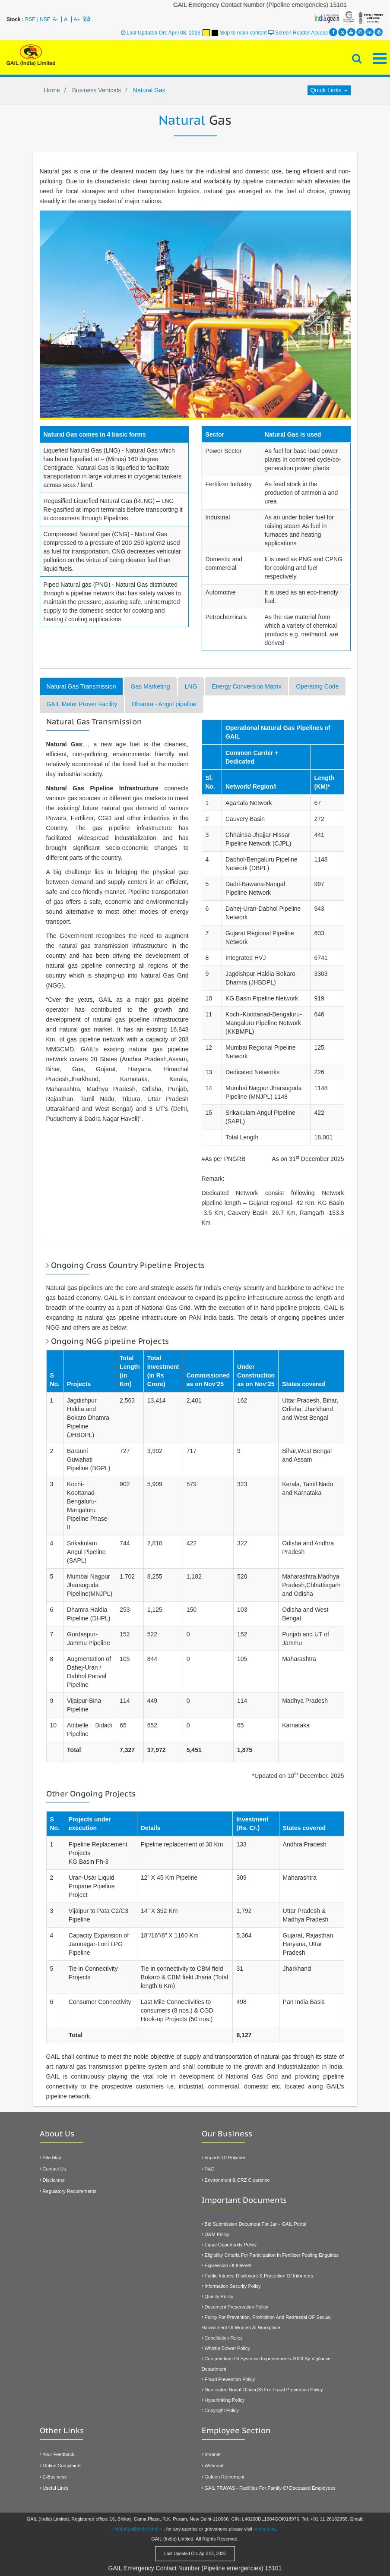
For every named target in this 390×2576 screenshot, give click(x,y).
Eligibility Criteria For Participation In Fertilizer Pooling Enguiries (270, 2255)
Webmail (212, 2465)
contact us (264, 2522)
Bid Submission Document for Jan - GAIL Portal (254, 2224)
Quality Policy (218, 2296)
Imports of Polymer (224, 2157)
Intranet (211, 2454)
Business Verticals (96, 90)
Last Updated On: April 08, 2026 (160, 33)
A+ (77, 19)
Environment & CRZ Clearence (236, 2180)
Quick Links (328, 90)
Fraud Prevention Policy (228, 2379)
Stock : (15, 19)
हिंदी (86, 19)
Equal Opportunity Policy (229, 2244)
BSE (30, 19)
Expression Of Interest (227, 2265)
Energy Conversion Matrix (246, 686)
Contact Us (53, 2168)
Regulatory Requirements (68, 2191)
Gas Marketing (150, 686)
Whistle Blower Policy (226, 2348)
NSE (45, 19)
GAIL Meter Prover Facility (82, 704)
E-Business (53, 2476)
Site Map (50, 2157)
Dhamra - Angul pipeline (164, 704)
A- (55, 19)
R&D (208, 2168)
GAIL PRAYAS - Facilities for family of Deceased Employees (269, 2488)
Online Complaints (61, 2465)
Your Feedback (57, 2454)
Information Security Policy (231, 2286)
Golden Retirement (223, 2476)
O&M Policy (216, 2234)
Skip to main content (243, 33)
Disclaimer (52, 2180)
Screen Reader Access (298, 33)
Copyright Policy (220, 2410)
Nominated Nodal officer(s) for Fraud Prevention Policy (262, 2389)
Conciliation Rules (222, 2337)
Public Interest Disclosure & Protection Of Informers (257, 2275)
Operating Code (317, 686)
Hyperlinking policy (223, 2400)
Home (52, 90)
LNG (191, 686)
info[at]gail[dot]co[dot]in (138, 2522)
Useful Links (54, 2488)
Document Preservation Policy (235, 2306)
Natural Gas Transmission (81, 686)
